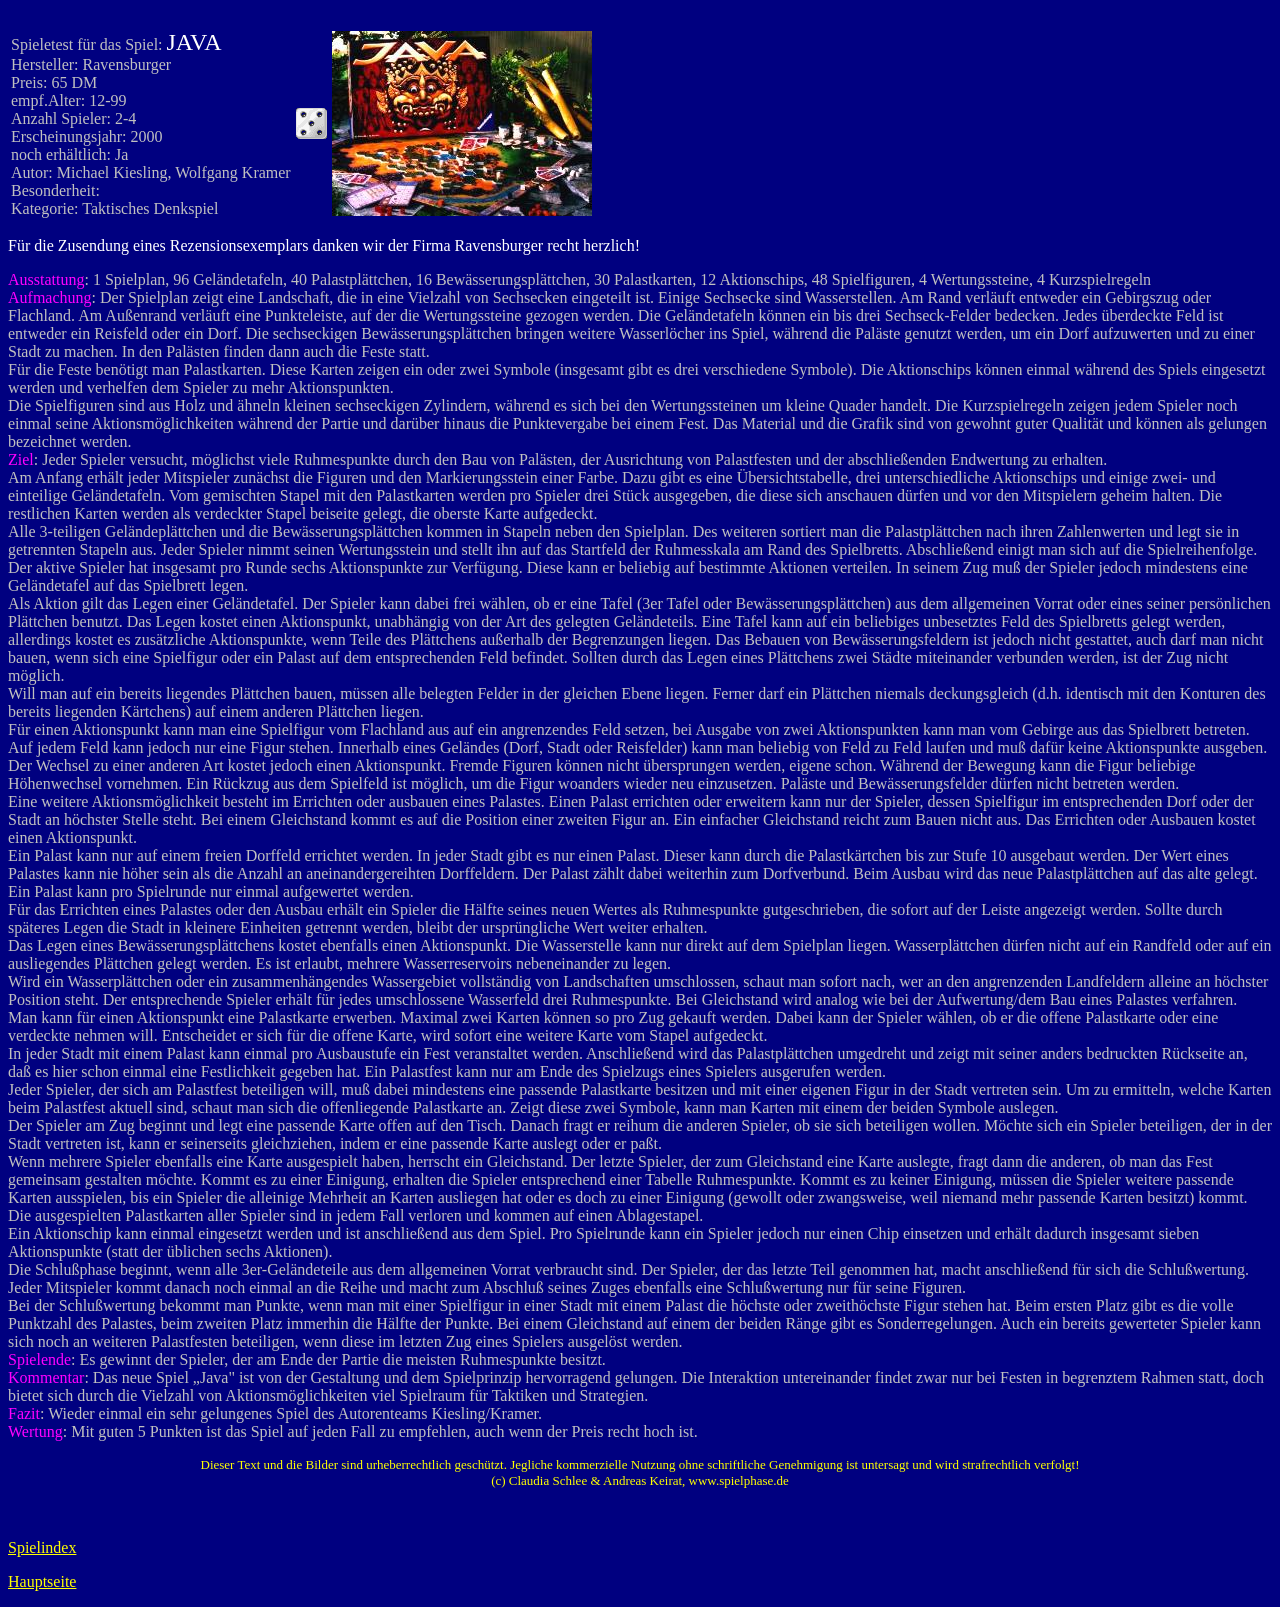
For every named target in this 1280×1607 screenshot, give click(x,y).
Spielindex (42, 1547)
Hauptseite (42, 1581)
